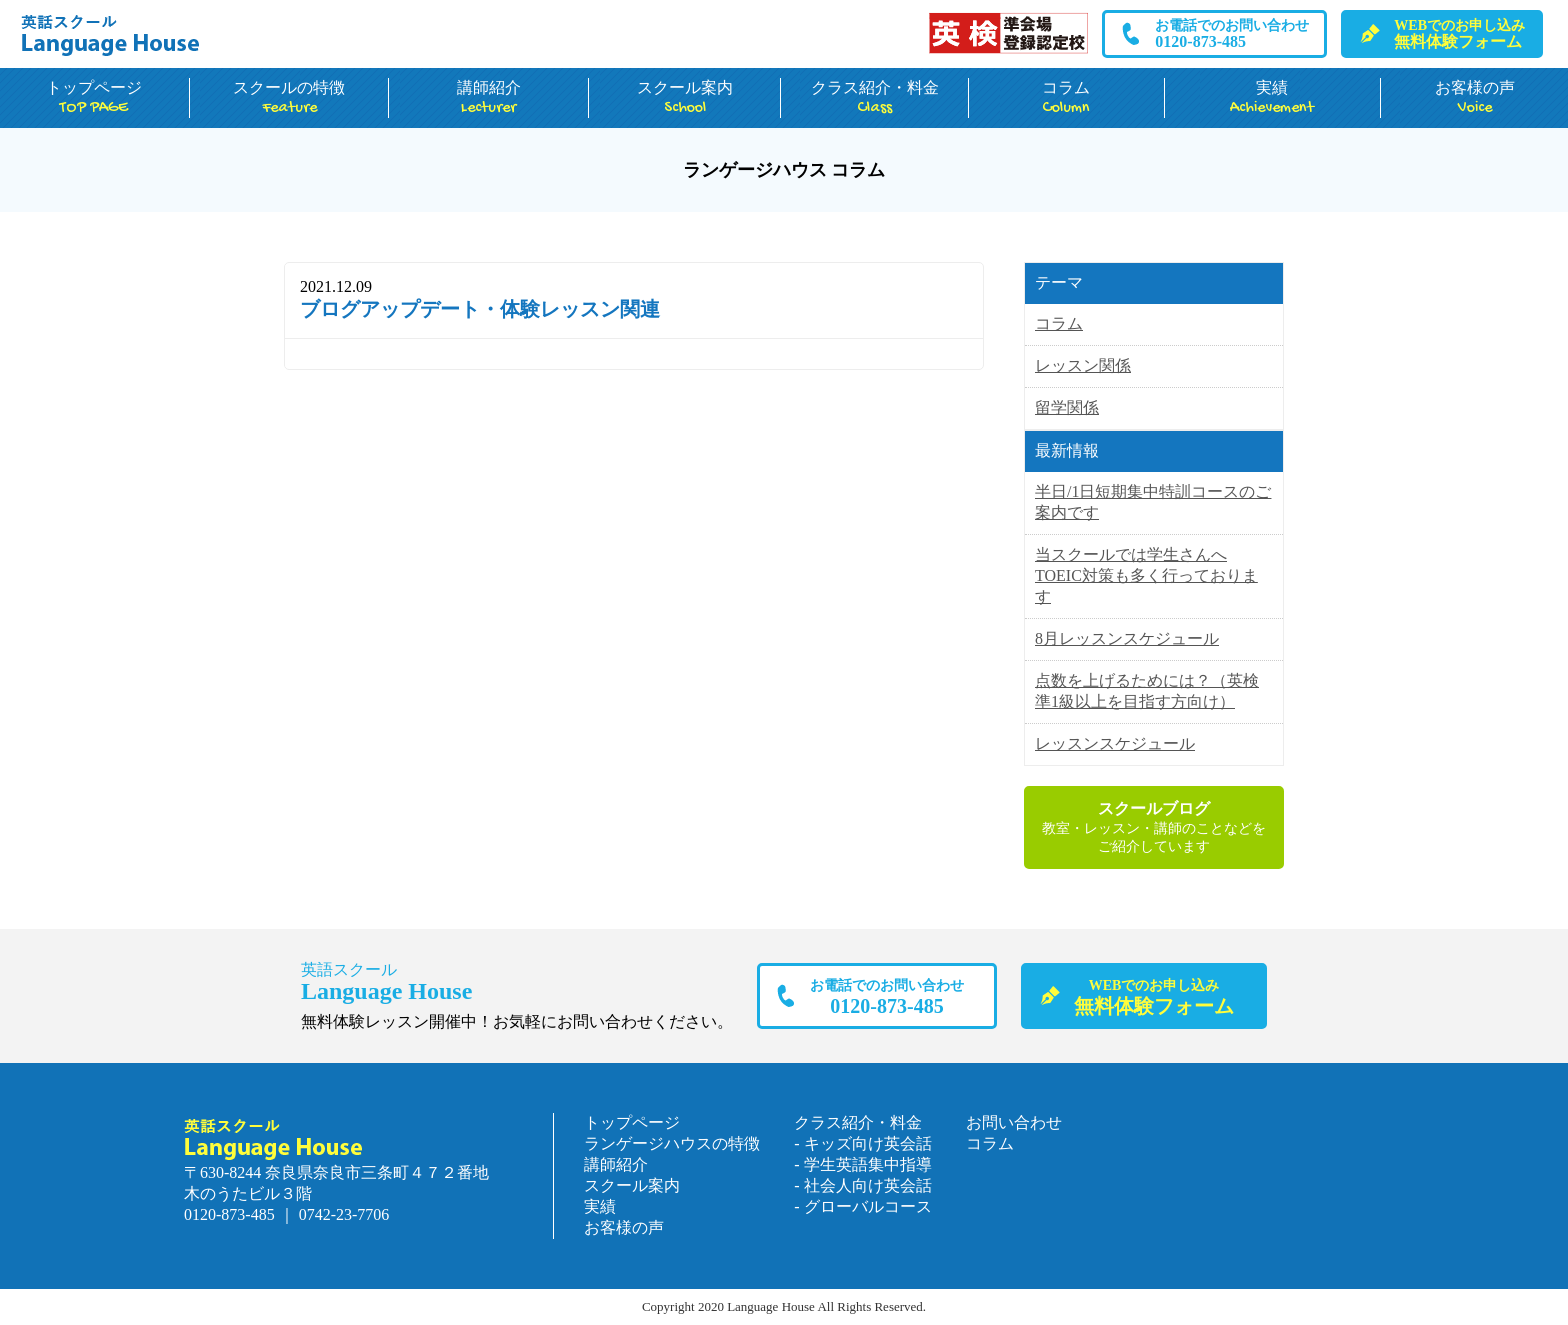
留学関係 (1067, 407)
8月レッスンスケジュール (1127, 638)
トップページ (94, 98)
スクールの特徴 (289, 98)
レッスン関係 (1083, 365)
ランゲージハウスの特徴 (672, 1143)
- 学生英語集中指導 (862, 1164)
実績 (1273, 98)
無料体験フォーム (1459, 34)
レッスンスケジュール (1115, 743)
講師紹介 (488, 98)
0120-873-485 (1232, 34)
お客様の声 (1474, 98)
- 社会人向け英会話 (862, 1185)
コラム (1066, 98)
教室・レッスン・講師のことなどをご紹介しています (1154, 826)
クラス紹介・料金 (874, 98)
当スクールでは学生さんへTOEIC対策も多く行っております (1146, 575)
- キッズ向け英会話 (862, 1143)
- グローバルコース (862, 1206)
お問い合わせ (1014, 1122)
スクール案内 (684, 98)
